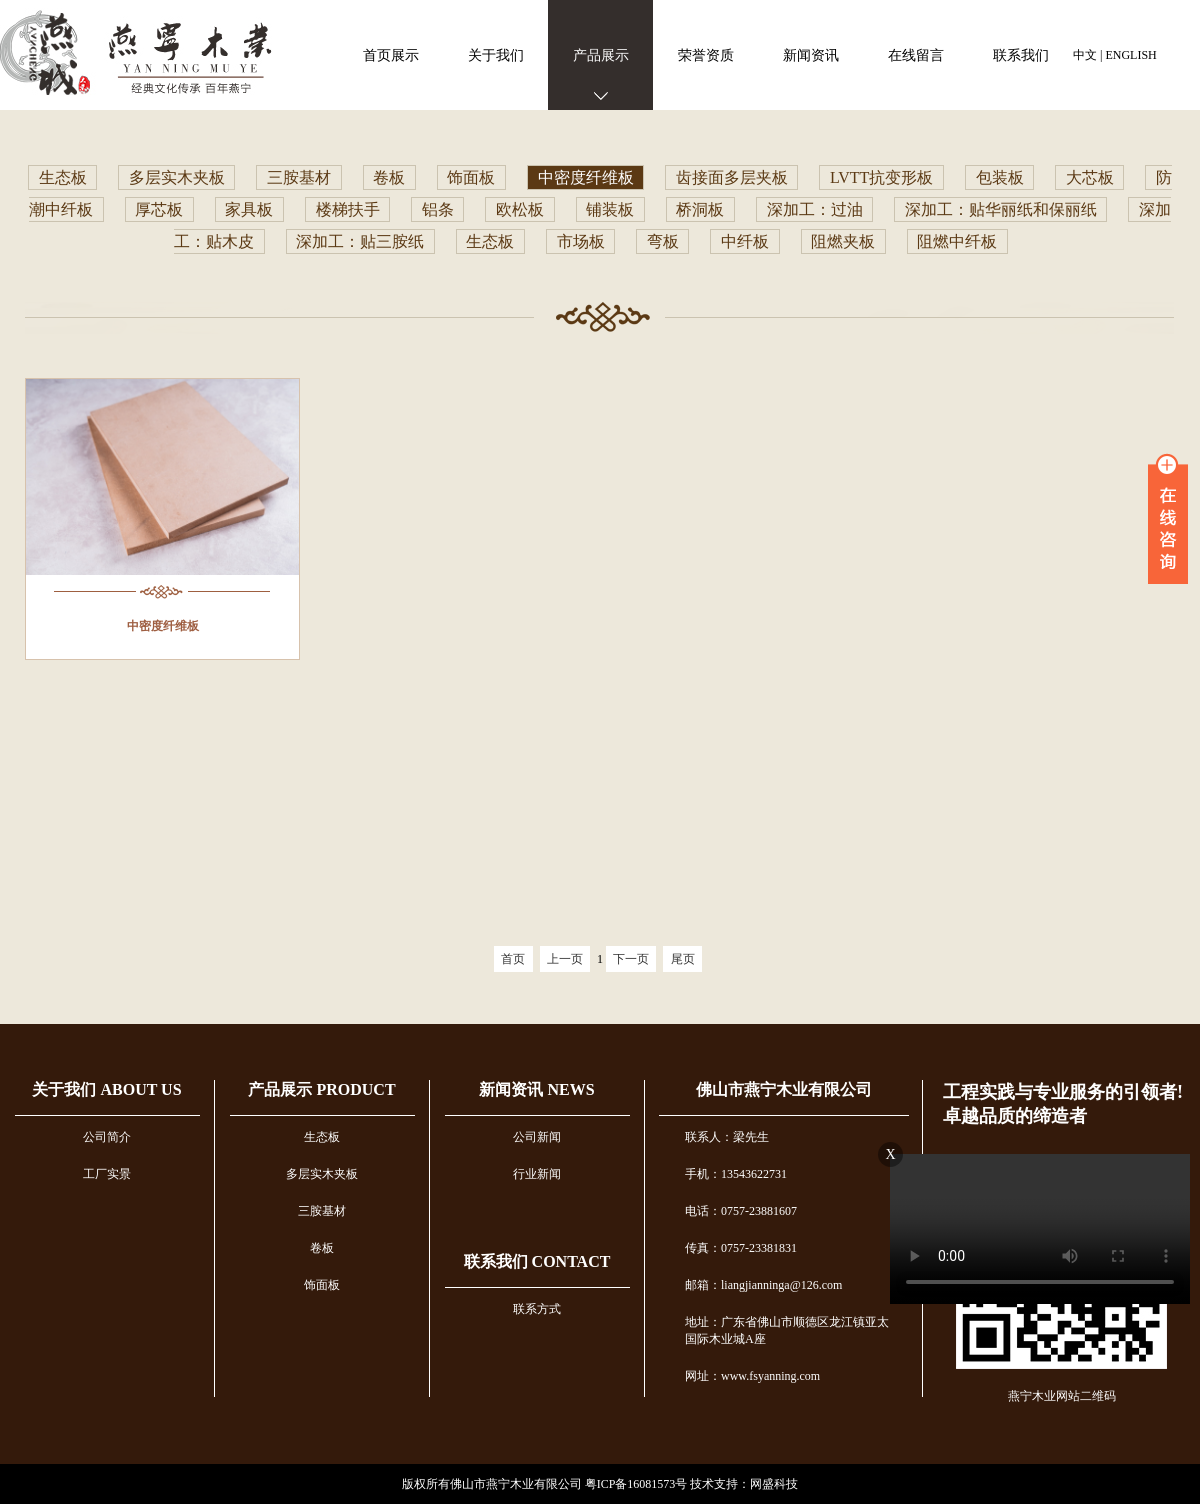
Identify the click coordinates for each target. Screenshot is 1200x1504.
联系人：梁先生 (727, 1137)
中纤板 (745, 241)
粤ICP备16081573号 (636, 1484)
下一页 (631, 959)
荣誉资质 (706, 55)
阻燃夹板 (843, 241)
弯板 (663, 241)
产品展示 (601, 55)
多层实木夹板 (177, 177)
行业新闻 (537, 1174)
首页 (513, 959)
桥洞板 (700, 209)
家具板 (249, 209)
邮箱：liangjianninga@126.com (763, 1285)
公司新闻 (537, 1137)
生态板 (63, 177)
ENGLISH (1130, 55)
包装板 (1000, 177)
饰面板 (471, 177)
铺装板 (610, 209)
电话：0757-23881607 (741, 1211)
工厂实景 (107, 1174)
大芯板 (1090, 177)
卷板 (389, 177)
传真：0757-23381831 (741, 1248)
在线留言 (916, 55)
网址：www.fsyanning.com (752, 1376)
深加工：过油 (815, 209)
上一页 (565, 959)
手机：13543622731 (736, 1174)
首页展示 (391, 55)
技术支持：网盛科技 (744, 1484)
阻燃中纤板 (957, 241)
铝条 (438, 209)
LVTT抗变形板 (881, 177)
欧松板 (520, 209)
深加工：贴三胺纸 (360, 241)
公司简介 (107, 1137)
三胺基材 (299, 177)
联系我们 (1021, 55)
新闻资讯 (811, 55)
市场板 (581, 241)
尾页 (683, 959)
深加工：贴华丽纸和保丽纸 (1001, 209)
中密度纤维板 (586, 177)
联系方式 (537, 1309)
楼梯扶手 (348, 209)
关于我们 (496, 55)
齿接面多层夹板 (732, 177)
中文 (1085, 55)
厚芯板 (159, 209)
